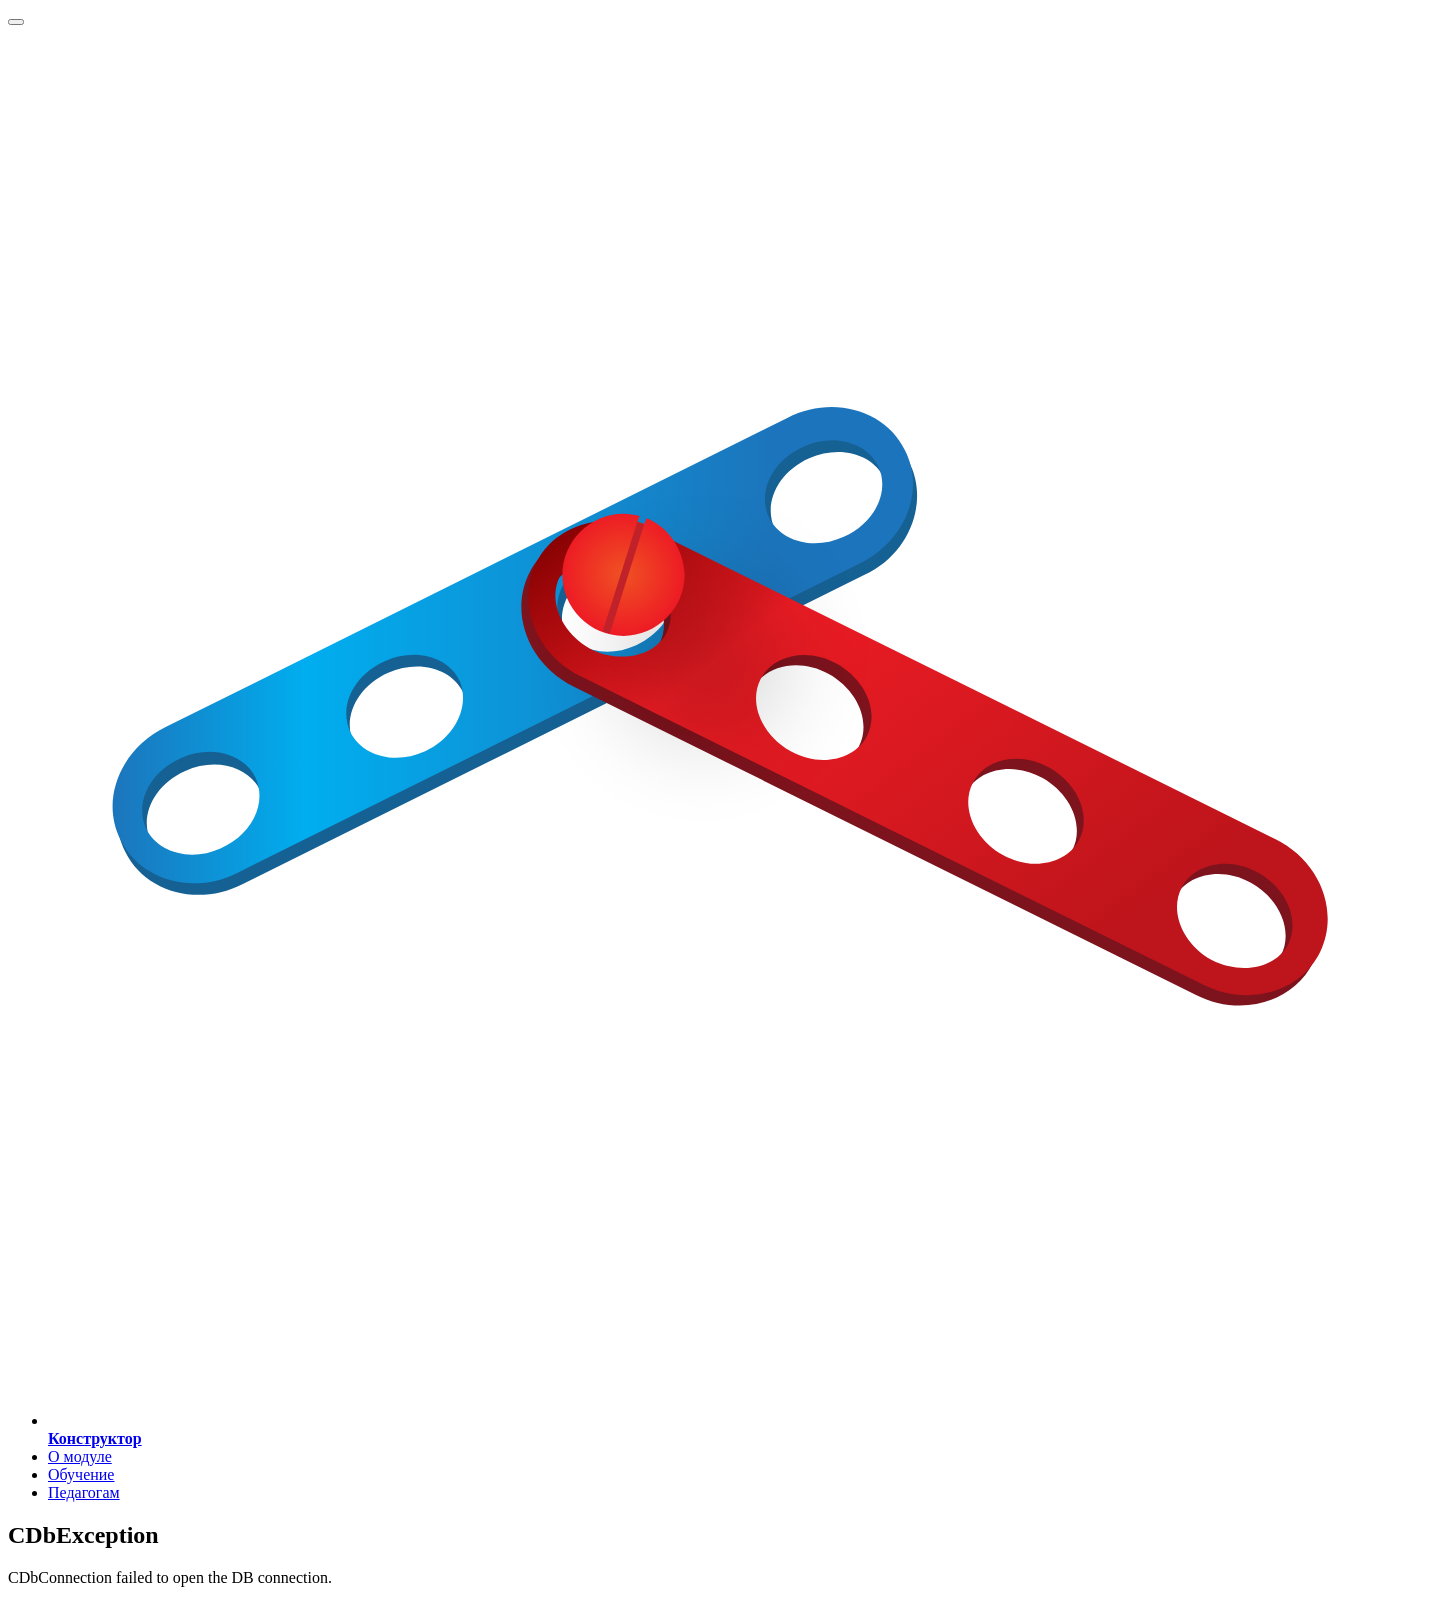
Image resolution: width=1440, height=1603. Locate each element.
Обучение (81, 1474)
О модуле (80, 1456)
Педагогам (84, 1492)
